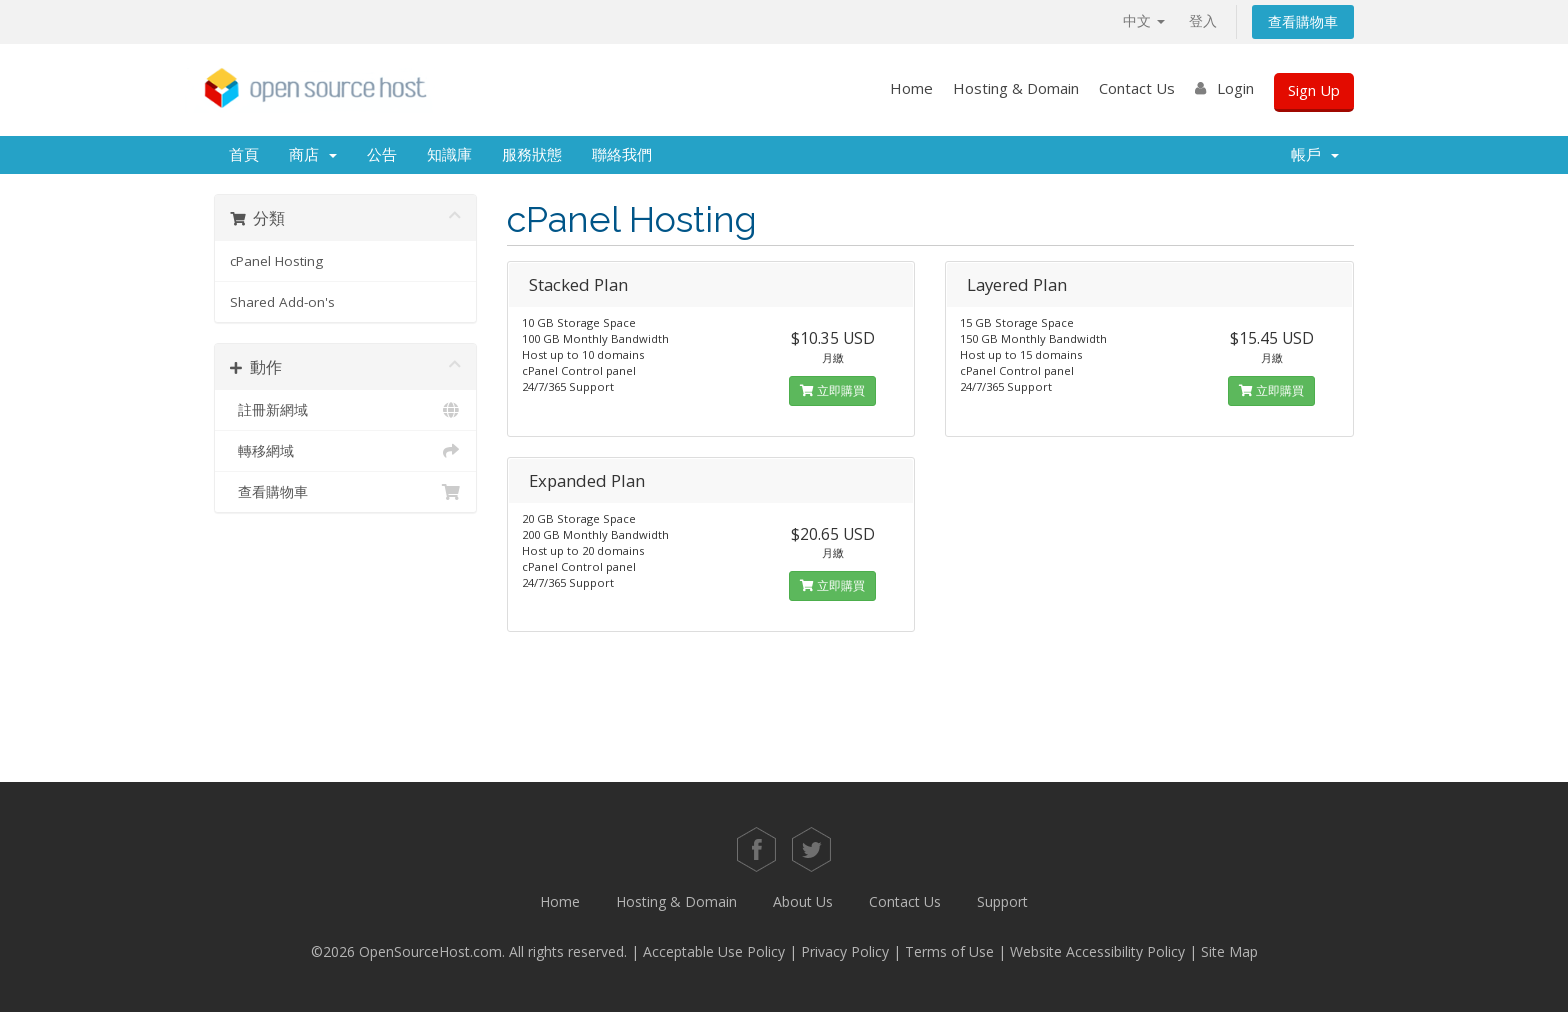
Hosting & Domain (1016, 88)
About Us (803, 901)
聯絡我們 (622, 155)
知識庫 (449, 155)
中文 (1144, 20)
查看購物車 (1303, 21)
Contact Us (1137, 88)
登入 (1203, 20)
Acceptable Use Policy (714, 951)
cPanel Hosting (276, 261)
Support (1002, 901)
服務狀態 (532, 155)
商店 (313, 155)
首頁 (244, 155)
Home (911, 88)
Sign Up (1314, 90)
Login (1235, 88)
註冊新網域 (345, 410)
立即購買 (832, 390)
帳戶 (1315, 155)
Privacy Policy (845, 951)
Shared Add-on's (282, 302)
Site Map (1229, 951)
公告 (382, 155)
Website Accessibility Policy (1097, 951)
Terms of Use (949, 951)
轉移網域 (345, 451)
